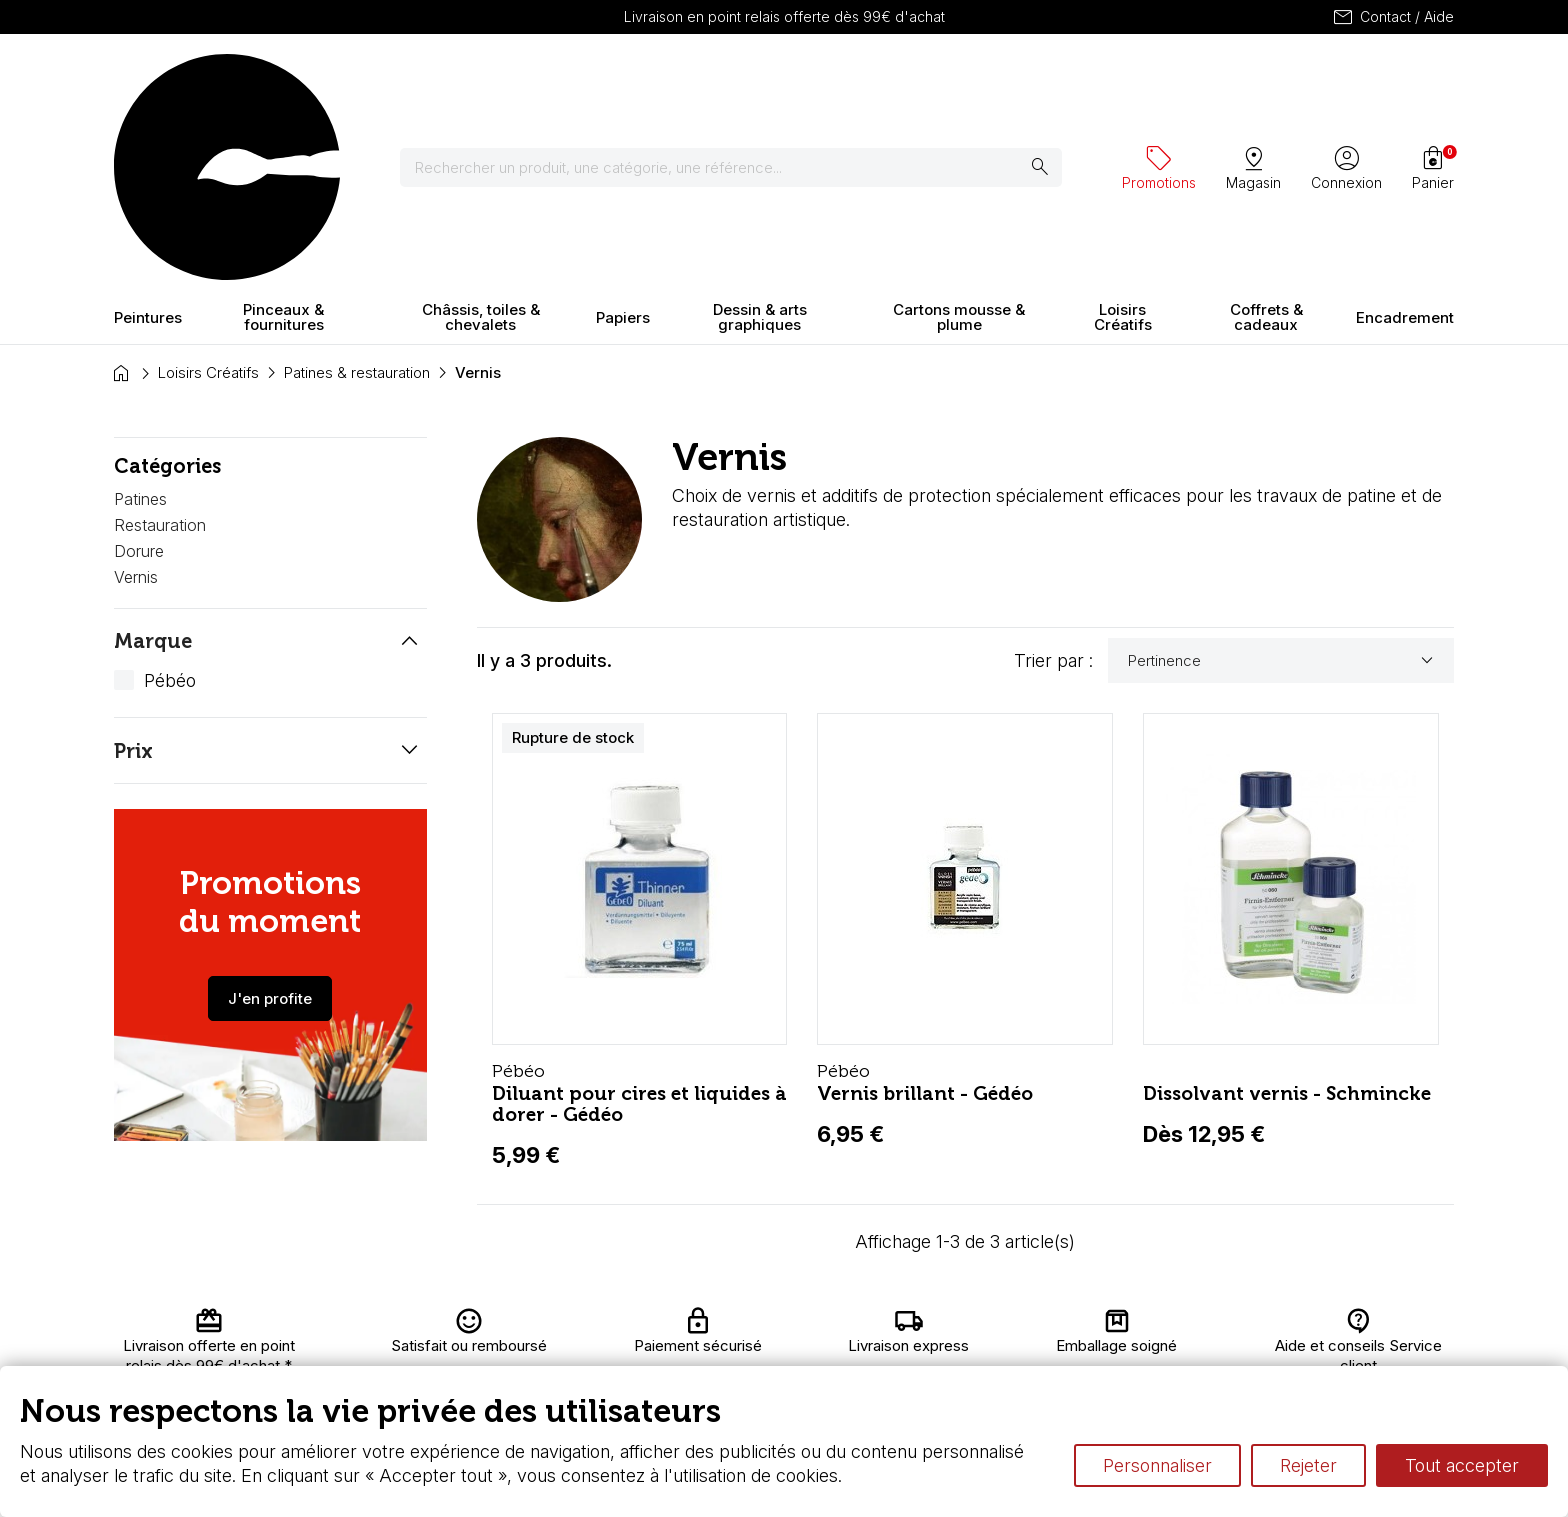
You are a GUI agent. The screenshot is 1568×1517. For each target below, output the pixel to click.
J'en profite (270, 822)
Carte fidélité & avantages (720, 1324)
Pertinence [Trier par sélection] (1283, 485)
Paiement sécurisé (507, 1363)
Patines (140, 324)
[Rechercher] (743, 80)
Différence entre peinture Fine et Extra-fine (1043, 1363)
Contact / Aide (1392, 17)
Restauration (160, 349)
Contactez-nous (1366, 1324)
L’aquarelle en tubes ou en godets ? (1019, 1324)
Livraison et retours (508, 1324)
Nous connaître (495, 1344)
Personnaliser (1157, 1465)
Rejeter (1308, 1465)
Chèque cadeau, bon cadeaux (736, 1344)
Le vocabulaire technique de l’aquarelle (1031, 1344)
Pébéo (170, 504)
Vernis (136, 401)
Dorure (139, 375)
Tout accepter (1462, 1465)
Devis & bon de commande (726, 1363)
